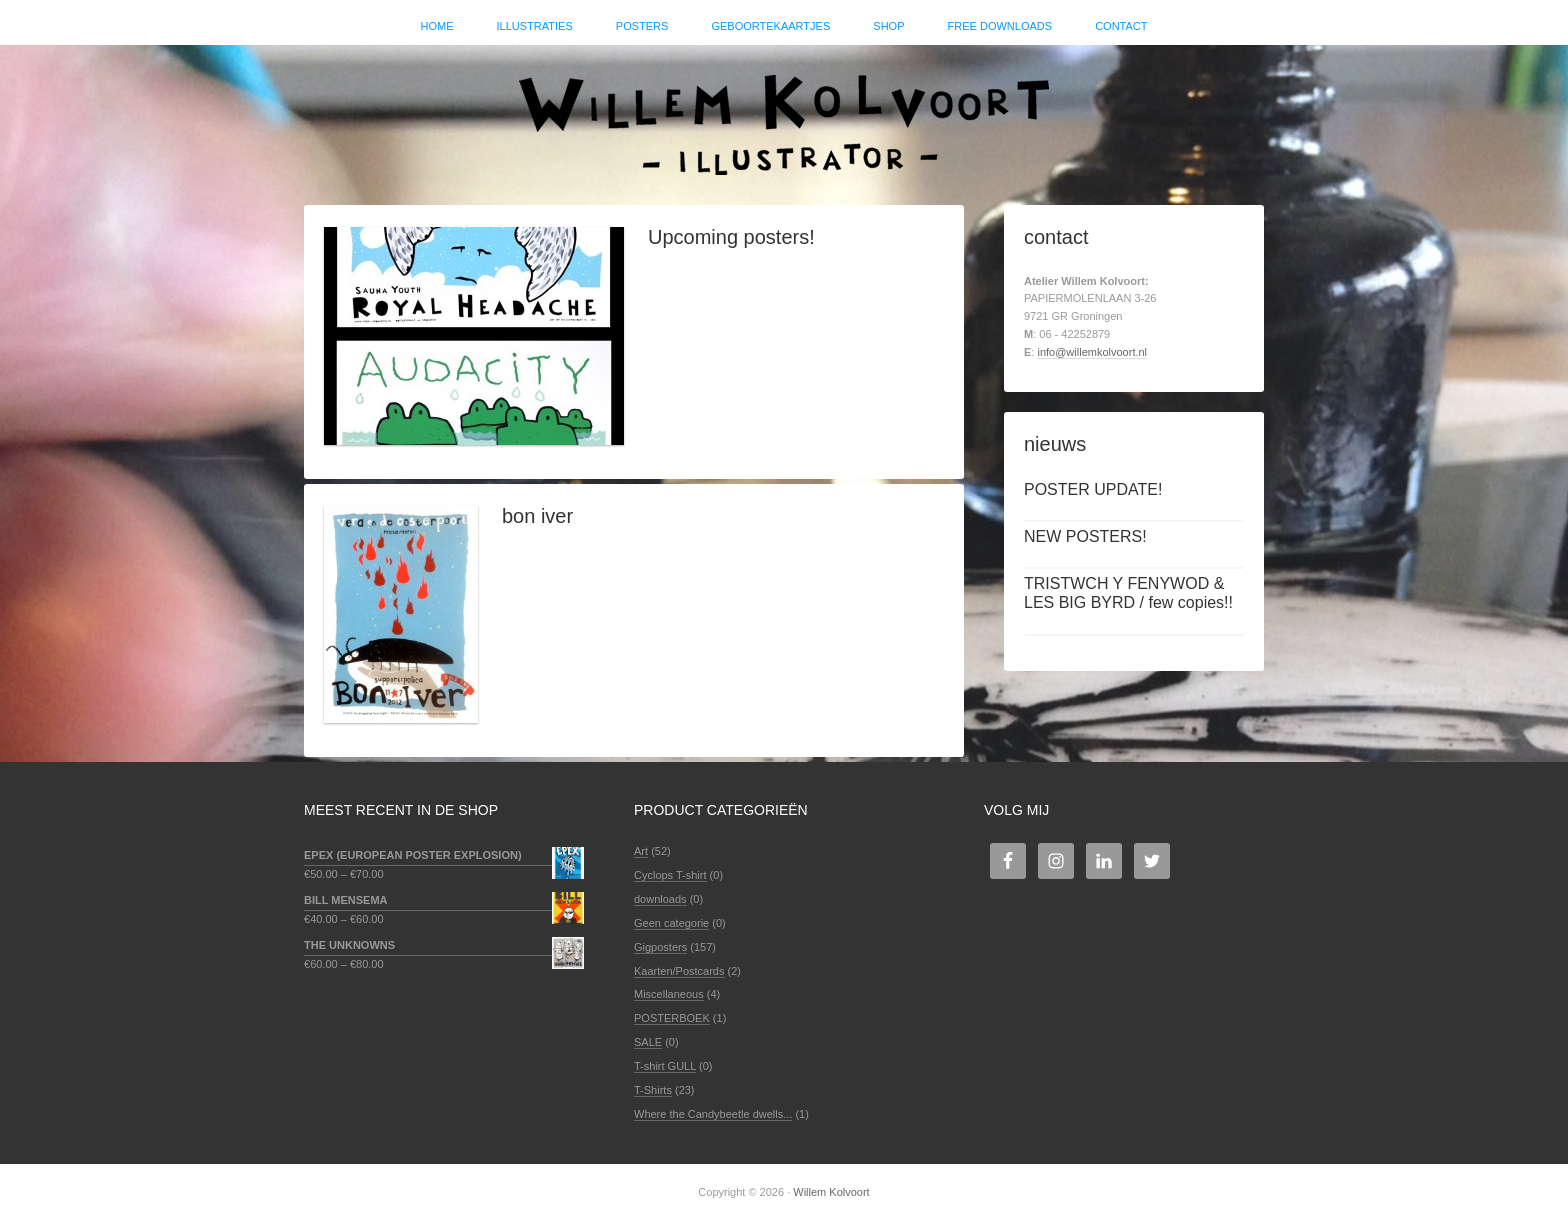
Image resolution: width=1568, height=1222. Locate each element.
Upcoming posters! (731, 237)
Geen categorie (671, 923)
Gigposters (660, 947)
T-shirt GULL (665, 1066)
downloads (660, 899)
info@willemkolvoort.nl (1092, 352)
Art (641, 851)
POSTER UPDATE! (1093, 489)
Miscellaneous (669, 994)
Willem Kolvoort (784, 115)
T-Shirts (653, 1090)
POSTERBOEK (672, 1018)
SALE (648, 1042)
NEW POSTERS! (1085, 536)
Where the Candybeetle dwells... (713, 1114)
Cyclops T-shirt (670, 875)
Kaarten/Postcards (679, 971)
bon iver (537, 516)
